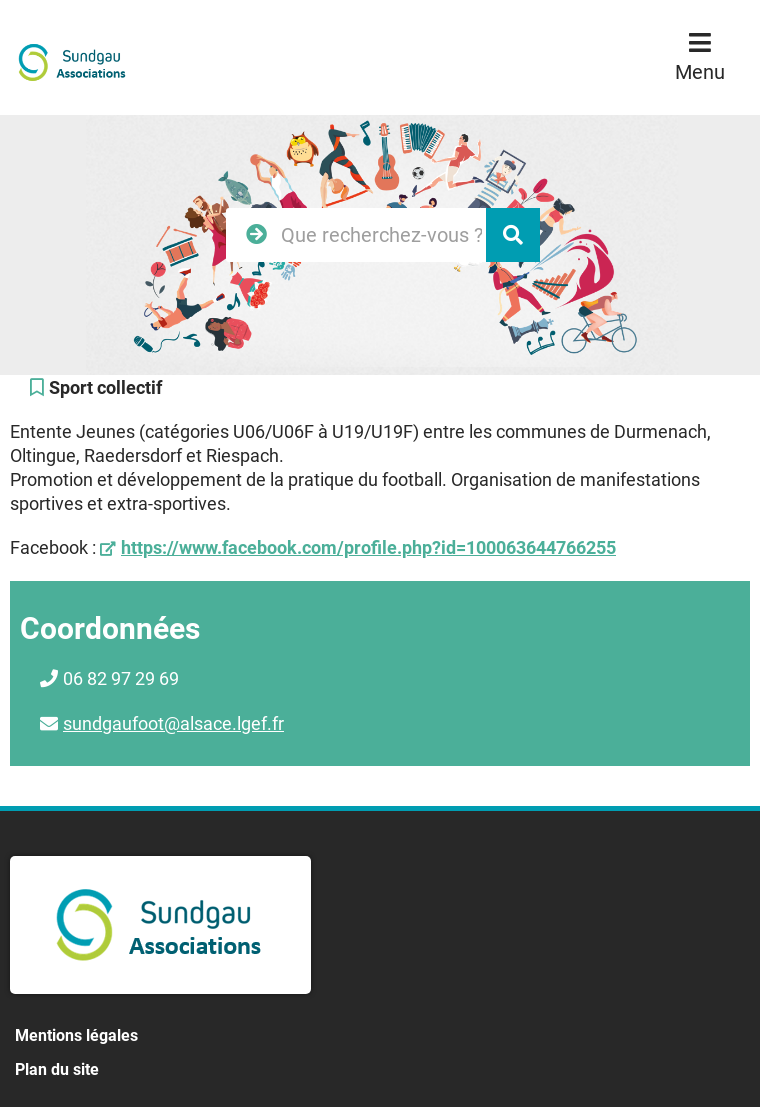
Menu (700, 72)
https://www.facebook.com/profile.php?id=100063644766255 (368, 547)
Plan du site (57, 1069)
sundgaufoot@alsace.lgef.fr (173, 723)
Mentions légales (76, 1035)
